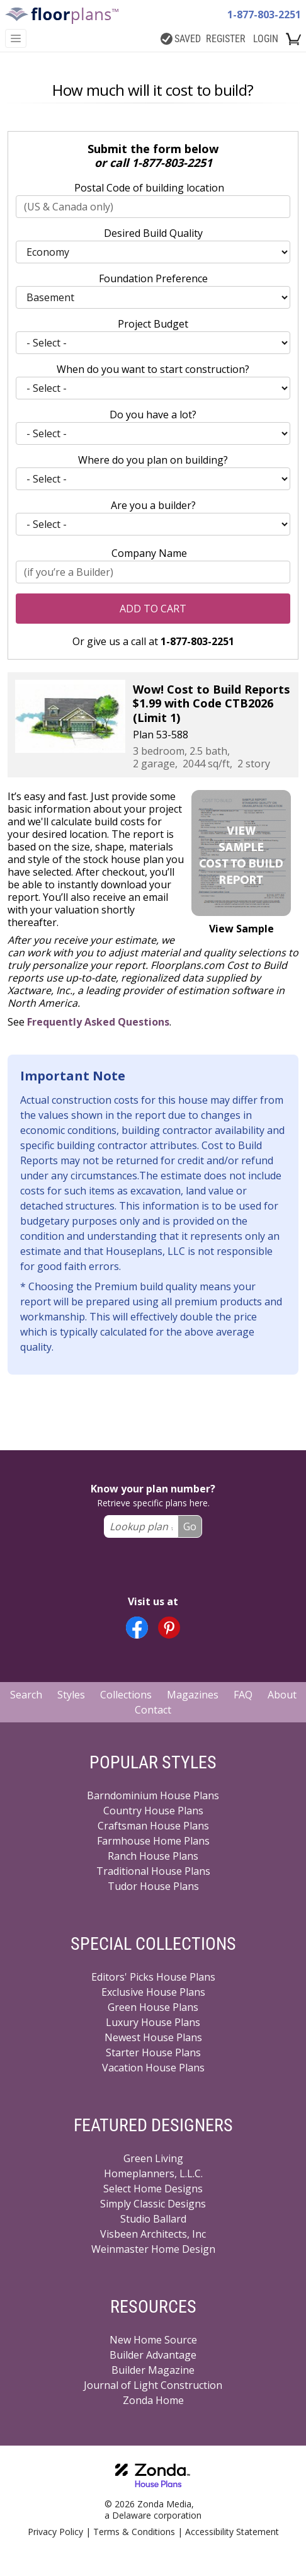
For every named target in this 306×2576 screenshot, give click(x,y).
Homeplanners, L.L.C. (153, 2173)
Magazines (192, 1695)
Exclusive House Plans (153, 1992)
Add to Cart (153, 608)
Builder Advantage (153, 2355)
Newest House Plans (153, 2037)
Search (26, 1695)
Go (189, 1526)
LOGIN (265, 39)
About (282, 1695)
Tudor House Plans (153, 1886)
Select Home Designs (153, 2188)
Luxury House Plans (153, 2022)
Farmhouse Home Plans (153, 1841)
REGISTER (226, 39)
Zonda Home (153, 2400)
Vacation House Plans (153, 2068)
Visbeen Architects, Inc (153, 2234)
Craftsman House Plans (153, 1826)
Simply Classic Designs (153, 2204)
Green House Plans (153, 2007)
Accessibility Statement (232, 2532)
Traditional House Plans (153, 1871)
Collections (126, 1695)
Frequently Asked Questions (98, 1022)
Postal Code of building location (149, 188)
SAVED (181, 39)
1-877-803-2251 (264, 14)
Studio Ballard (153, 2219)
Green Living (153, 2158)
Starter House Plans (153, 2052)
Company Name (149, 553)
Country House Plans (153, 1811)
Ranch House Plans (153, 1856)
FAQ (243, 1695)
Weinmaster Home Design (153, 2249)
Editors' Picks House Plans (153, 1977)
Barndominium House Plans (153, 1795)
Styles (71, 1695)
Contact (153, 1710)
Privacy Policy (55, 2532)
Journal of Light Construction (153, 2385)
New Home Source (153, 2340)
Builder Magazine (153, 2370)
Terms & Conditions (134, 2532)
